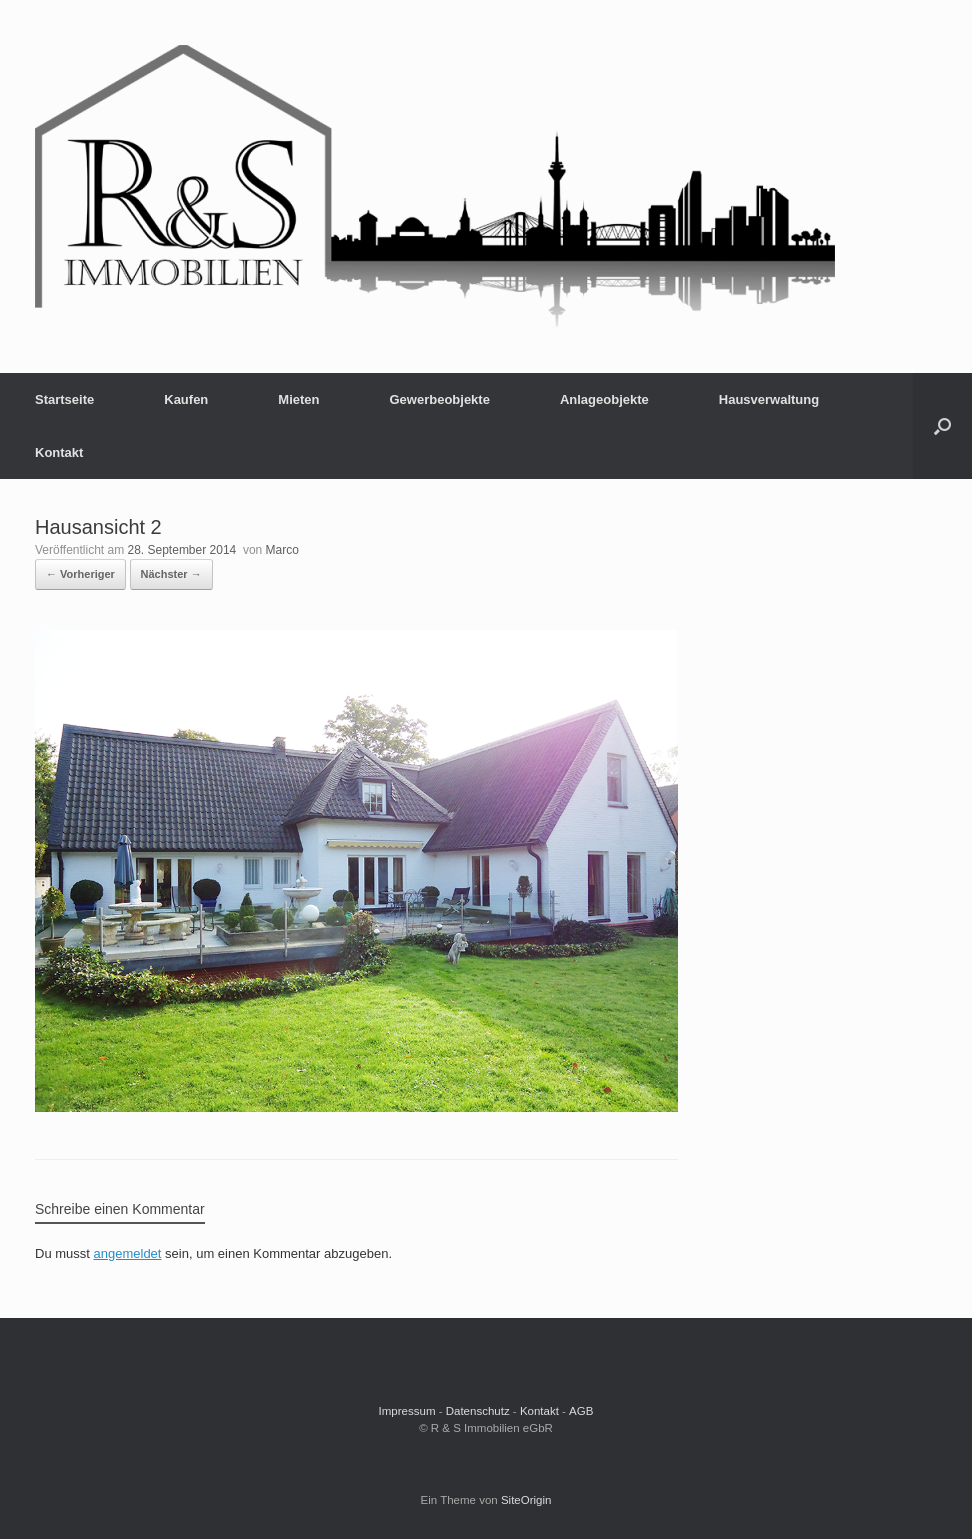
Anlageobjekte (604, 399)
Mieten (298, 399)
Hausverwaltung (769, 399)
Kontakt (59, 452)
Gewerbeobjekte (439, 399)
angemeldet (128, 1253)
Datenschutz (478, 1411)
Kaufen (186, 399)
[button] (942, 426)
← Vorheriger (80, 574)
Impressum (407, 1411)
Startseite (64, 399)
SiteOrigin (526, 1500)
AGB (581, 1411)
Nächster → (171, 574)
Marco (282, 550)
